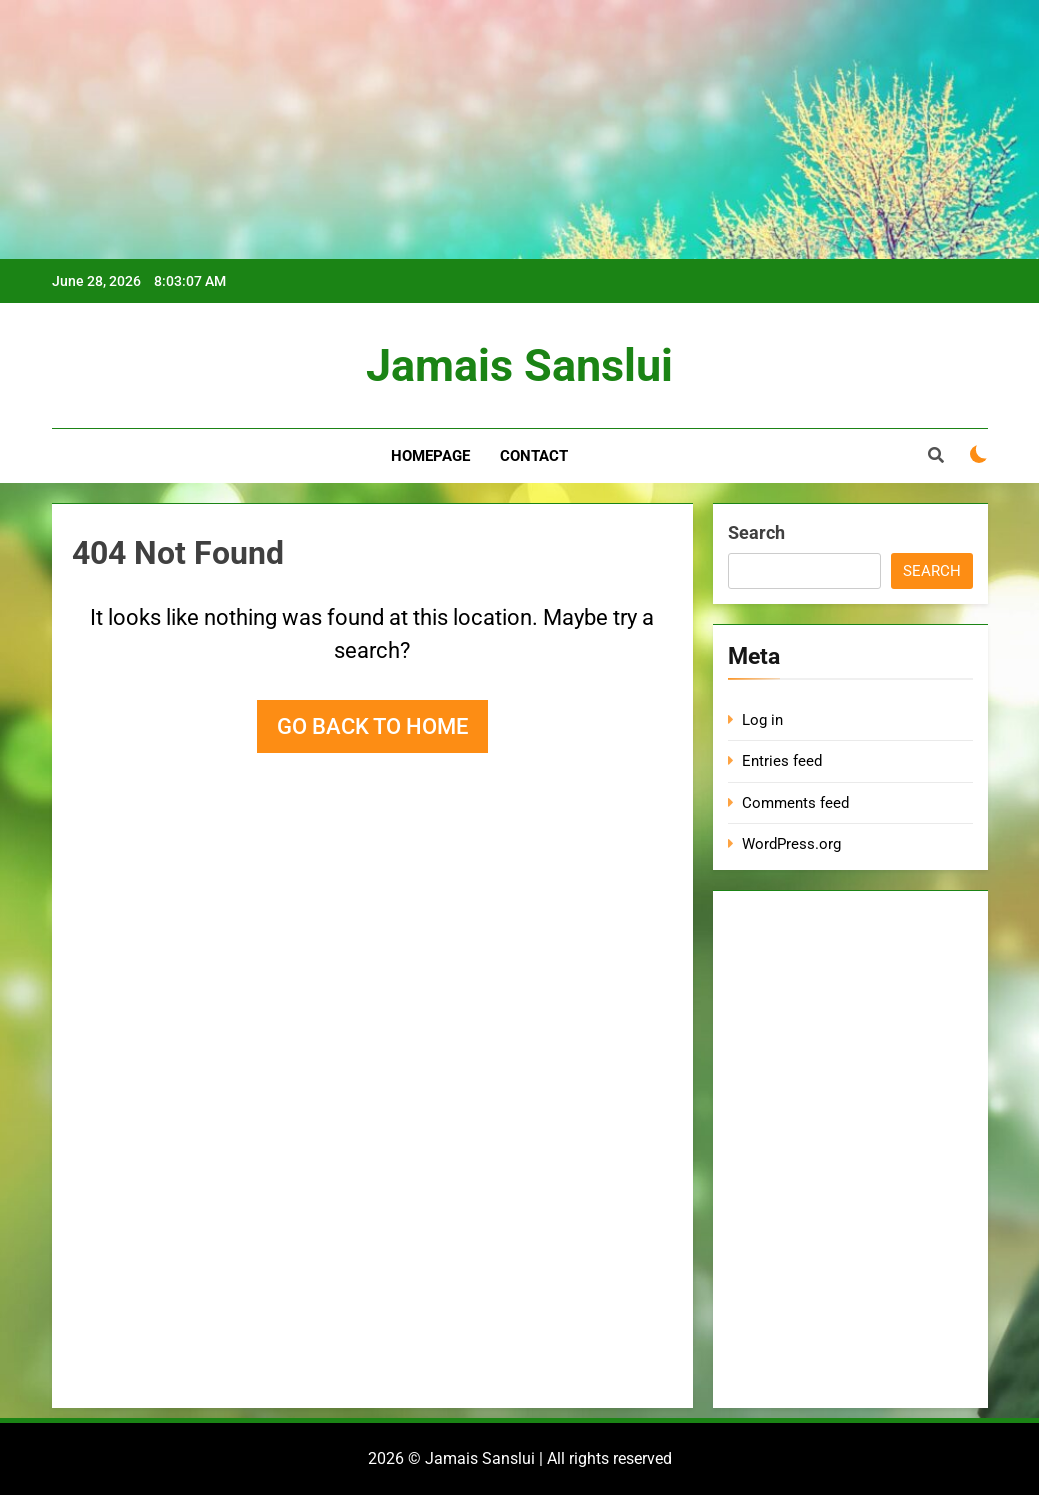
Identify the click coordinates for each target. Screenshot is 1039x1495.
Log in (762, 720)
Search (756, 532)
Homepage (430, 456)
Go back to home (372, 726)
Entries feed (782, 761)
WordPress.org (791, 844)
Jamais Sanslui (519, 365)
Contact (534, 456)
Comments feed (795, 803)
